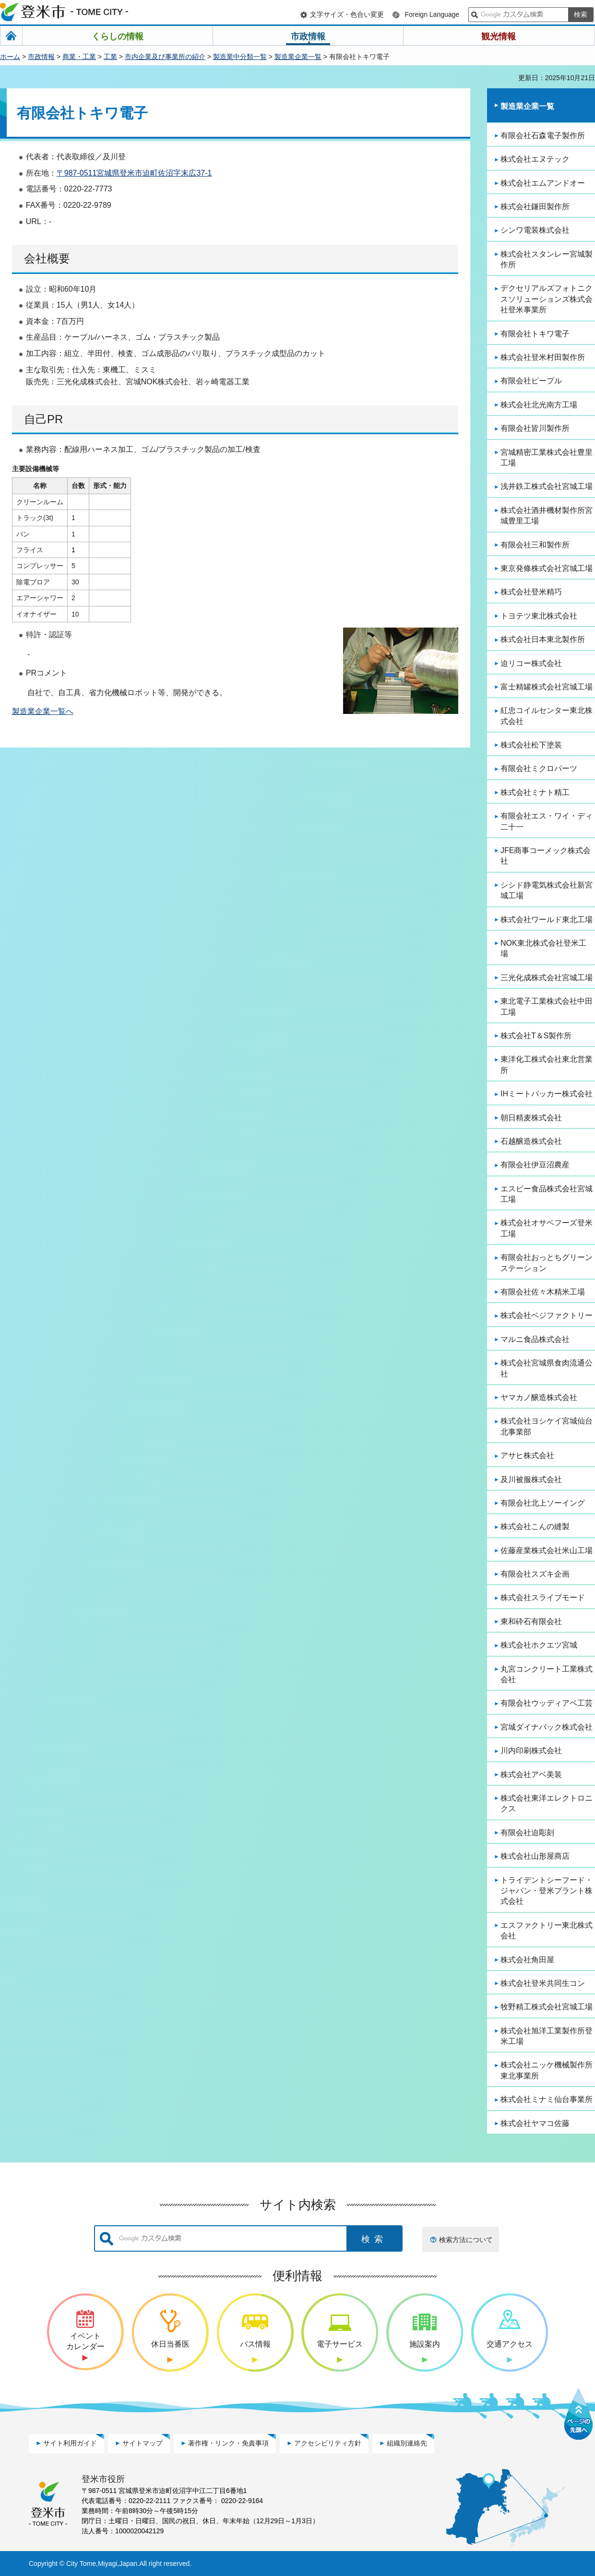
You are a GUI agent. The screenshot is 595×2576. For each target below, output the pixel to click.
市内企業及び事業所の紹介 (165, 56)
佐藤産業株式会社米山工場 (546, 1550)
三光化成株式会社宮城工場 (546, 977)
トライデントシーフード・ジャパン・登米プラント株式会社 (546, 1891)
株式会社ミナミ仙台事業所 (546, 2099)
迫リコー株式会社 (531, 663)
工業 (110, 56)
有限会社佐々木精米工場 (542, 1292)
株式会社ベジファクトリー (546, 1315)
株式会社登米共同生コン (542, 1983)
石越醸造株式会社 (531, 1141)
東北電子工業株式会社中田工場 (546, 1006)
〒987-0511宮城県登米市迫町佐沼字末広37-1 (134, 173)
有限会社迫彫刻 (527, 1832)
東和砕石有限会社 (531, 1621)
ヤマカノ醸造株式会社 (538, 1397)
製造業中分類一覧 (240, 56)
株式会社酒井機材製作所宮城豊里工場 (546, 515)
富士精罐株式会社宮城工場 (546, 687)
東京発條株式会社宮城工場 (546, 568)
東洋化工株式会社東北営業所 (546, 1064)
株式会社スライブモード (542, 1597)
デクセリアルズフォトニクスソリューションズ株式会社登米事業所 (546, 299)
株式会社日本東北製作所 (542, 639)
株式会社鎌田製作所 (535, 206)
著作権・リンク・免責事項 (228, 2443)
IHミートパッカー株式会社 (546, 1094)
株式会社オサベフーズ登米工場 (546, 1228)
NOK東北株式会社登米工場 (543, 948)
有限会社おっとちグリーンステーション (546, 1262)
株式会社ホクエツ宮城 (538, 1645)
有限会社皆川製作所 (535, 428)
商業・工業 (79, 56)
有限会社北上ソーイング (542, 1503)
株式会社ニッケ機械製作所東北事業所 (546, 2070)
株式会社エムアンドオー (542, 183)
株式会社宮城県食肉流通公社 (546, 1368)
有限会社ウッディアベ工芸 (546, 1703)
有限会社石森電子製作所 (542, 135)
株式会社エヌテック (535, 159)
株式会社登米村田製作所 (542, 357)
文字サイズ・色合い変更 (347, 14)
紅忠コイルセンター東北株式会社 (546, 715)
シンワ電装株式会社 (535, 230)
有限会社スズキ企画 (535, 1574)
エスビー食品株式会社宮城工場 (546, 1194)
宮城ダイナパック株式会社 (546, 1727)
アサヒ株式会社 (527, 1455)
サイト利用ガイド (70, 2443)
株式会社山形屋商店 (535, 1856)
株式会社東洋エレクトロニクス (546, 1803)
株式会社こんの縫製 (535, 1526)
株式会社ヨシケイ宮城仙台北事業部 (546, 1426)
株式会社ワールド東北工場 (546, 919)
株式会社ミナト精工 (535, 792)
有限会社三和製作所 (535, 545)
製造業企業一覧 (297, 56)
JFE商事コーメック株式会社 (545, 855)
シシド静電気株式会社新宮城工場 (546, 890)
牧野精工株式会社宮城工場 (546, 2007)
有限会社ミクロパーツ (538, 768)
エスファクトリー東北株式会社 (546, 1930)
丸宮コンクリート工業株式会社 (546, 1674)
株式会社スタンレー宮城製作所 (546, 259)
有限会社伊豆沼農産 (535, 1165)
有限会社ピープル (531, 381)
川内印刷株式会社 (531, 1750)
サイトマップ (142, 2443)
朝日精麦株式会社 (531, 1118)
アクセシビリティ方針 (327, 2443)
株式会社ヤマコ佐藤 (535, 2123)
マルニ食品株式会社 (535, 1339)
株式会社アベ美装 (531, 1774)
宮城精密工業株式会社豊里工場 (546, 457)
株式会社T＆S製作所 (535, 1036)
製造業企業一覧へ (42, 711)
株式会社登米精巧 (531, 592)
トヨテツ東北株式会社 (538, 616)
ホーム (10, 56)
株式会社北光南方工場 (538, 405)
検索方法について (466, 2240)
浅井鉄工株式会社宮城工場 (546, 486)
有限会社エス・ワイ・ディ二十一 (546, 821)
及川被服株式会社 (531, 1479)
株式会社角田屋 (527, 1960)
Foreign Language (432, 14)
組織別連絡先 (407, 2443)
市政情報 (41, 56)
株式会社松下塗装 (531, 745)
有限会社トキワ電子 (535, 334)
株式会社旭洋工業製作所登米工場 (546, 2036)
